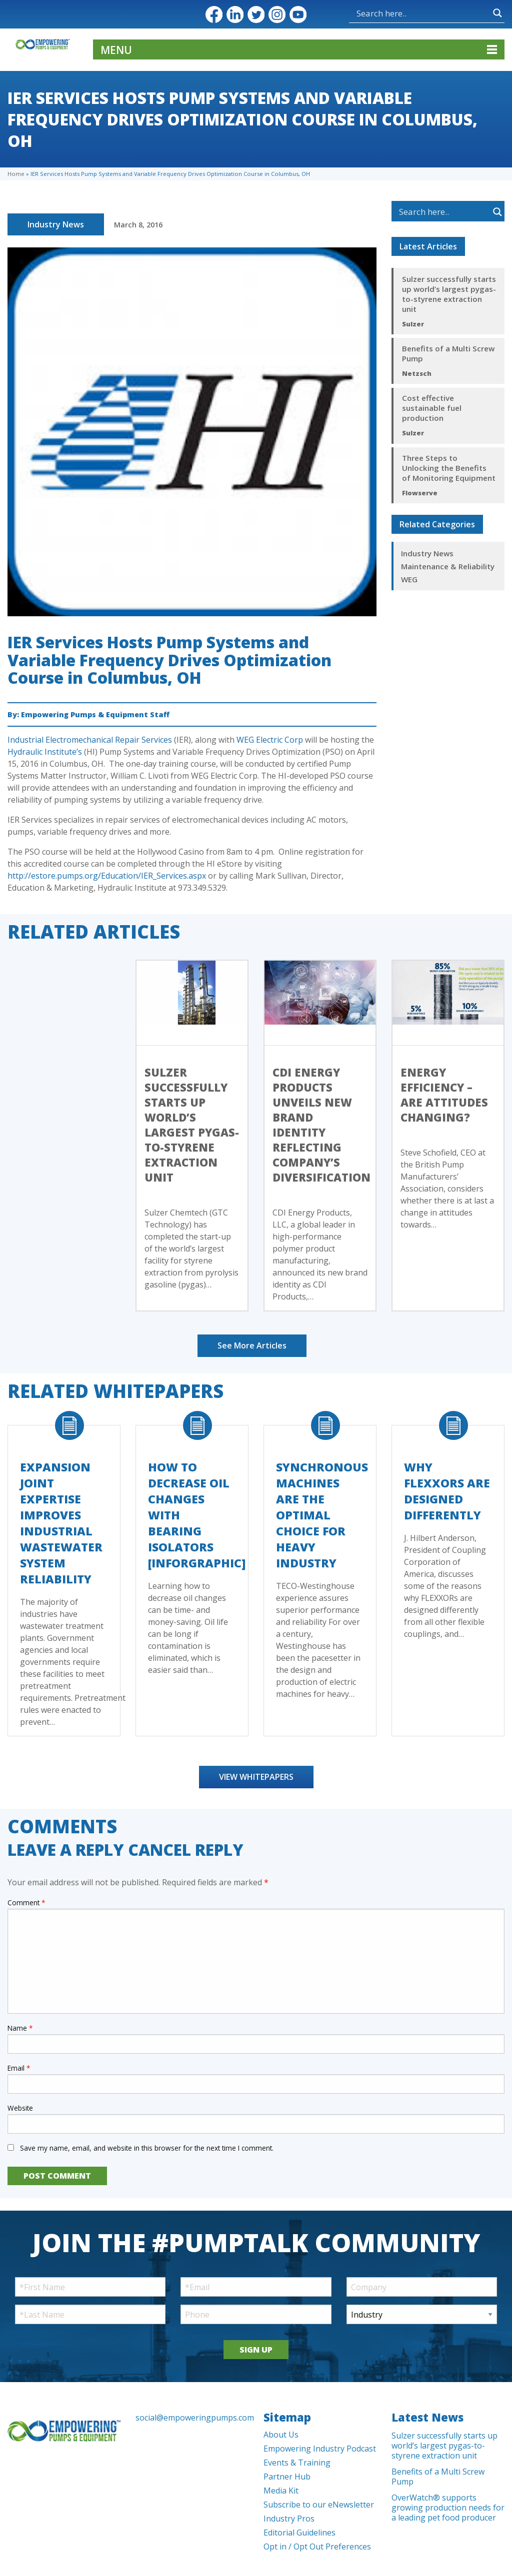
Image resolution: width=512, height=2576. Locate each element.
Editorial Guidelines (300, 2532)
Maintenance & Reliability (447, 566)
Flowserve (420, 492)
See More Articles (252, 1345)
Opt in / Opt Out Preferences (317, 2546)
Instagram (277, 14)
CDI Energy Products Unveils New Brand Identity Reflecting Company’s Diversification (321, 1125)
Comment (26, 1902)
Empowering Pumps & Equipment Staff (95, 714)
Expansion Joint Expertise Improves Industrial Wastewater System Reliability (61, 1523)
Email (19, 2068)
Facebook (214, 14)
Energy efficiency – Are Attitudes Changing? (444, 1095)
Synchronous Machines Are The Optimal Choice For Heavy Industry (322, 1515)
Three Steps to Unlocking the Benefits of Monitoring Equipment (449, 468)
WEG (409, 579)
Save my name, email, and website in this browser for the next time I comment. (147, 2148)
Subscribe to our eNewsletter (319, 2504)
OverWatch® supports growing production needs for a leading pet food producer (448, 2507)
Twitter (256, 14)
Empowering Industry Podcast (320, 2448)
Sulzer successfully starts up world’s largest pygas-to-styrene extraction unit (449, 294)
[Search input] (389, 13)
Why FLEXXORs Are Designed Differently (447, 1491)
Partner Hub (287, 2476)
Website (20, 2108)
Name (20, 2028)
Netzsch (417, 373)
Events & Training (297, 2462)
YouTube (298, 14)
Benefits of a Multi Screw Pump (448, 353)
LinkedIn (235, 14)
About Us (281, 2434)
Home (16, 173)
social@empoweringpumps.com (192, 2417)
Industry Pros (289, 2518)
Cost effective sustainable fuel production (432, 408)
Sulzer (413, 323)
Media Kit (281, 2490)
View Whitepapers (256, 1776)
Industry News (56, 224)
